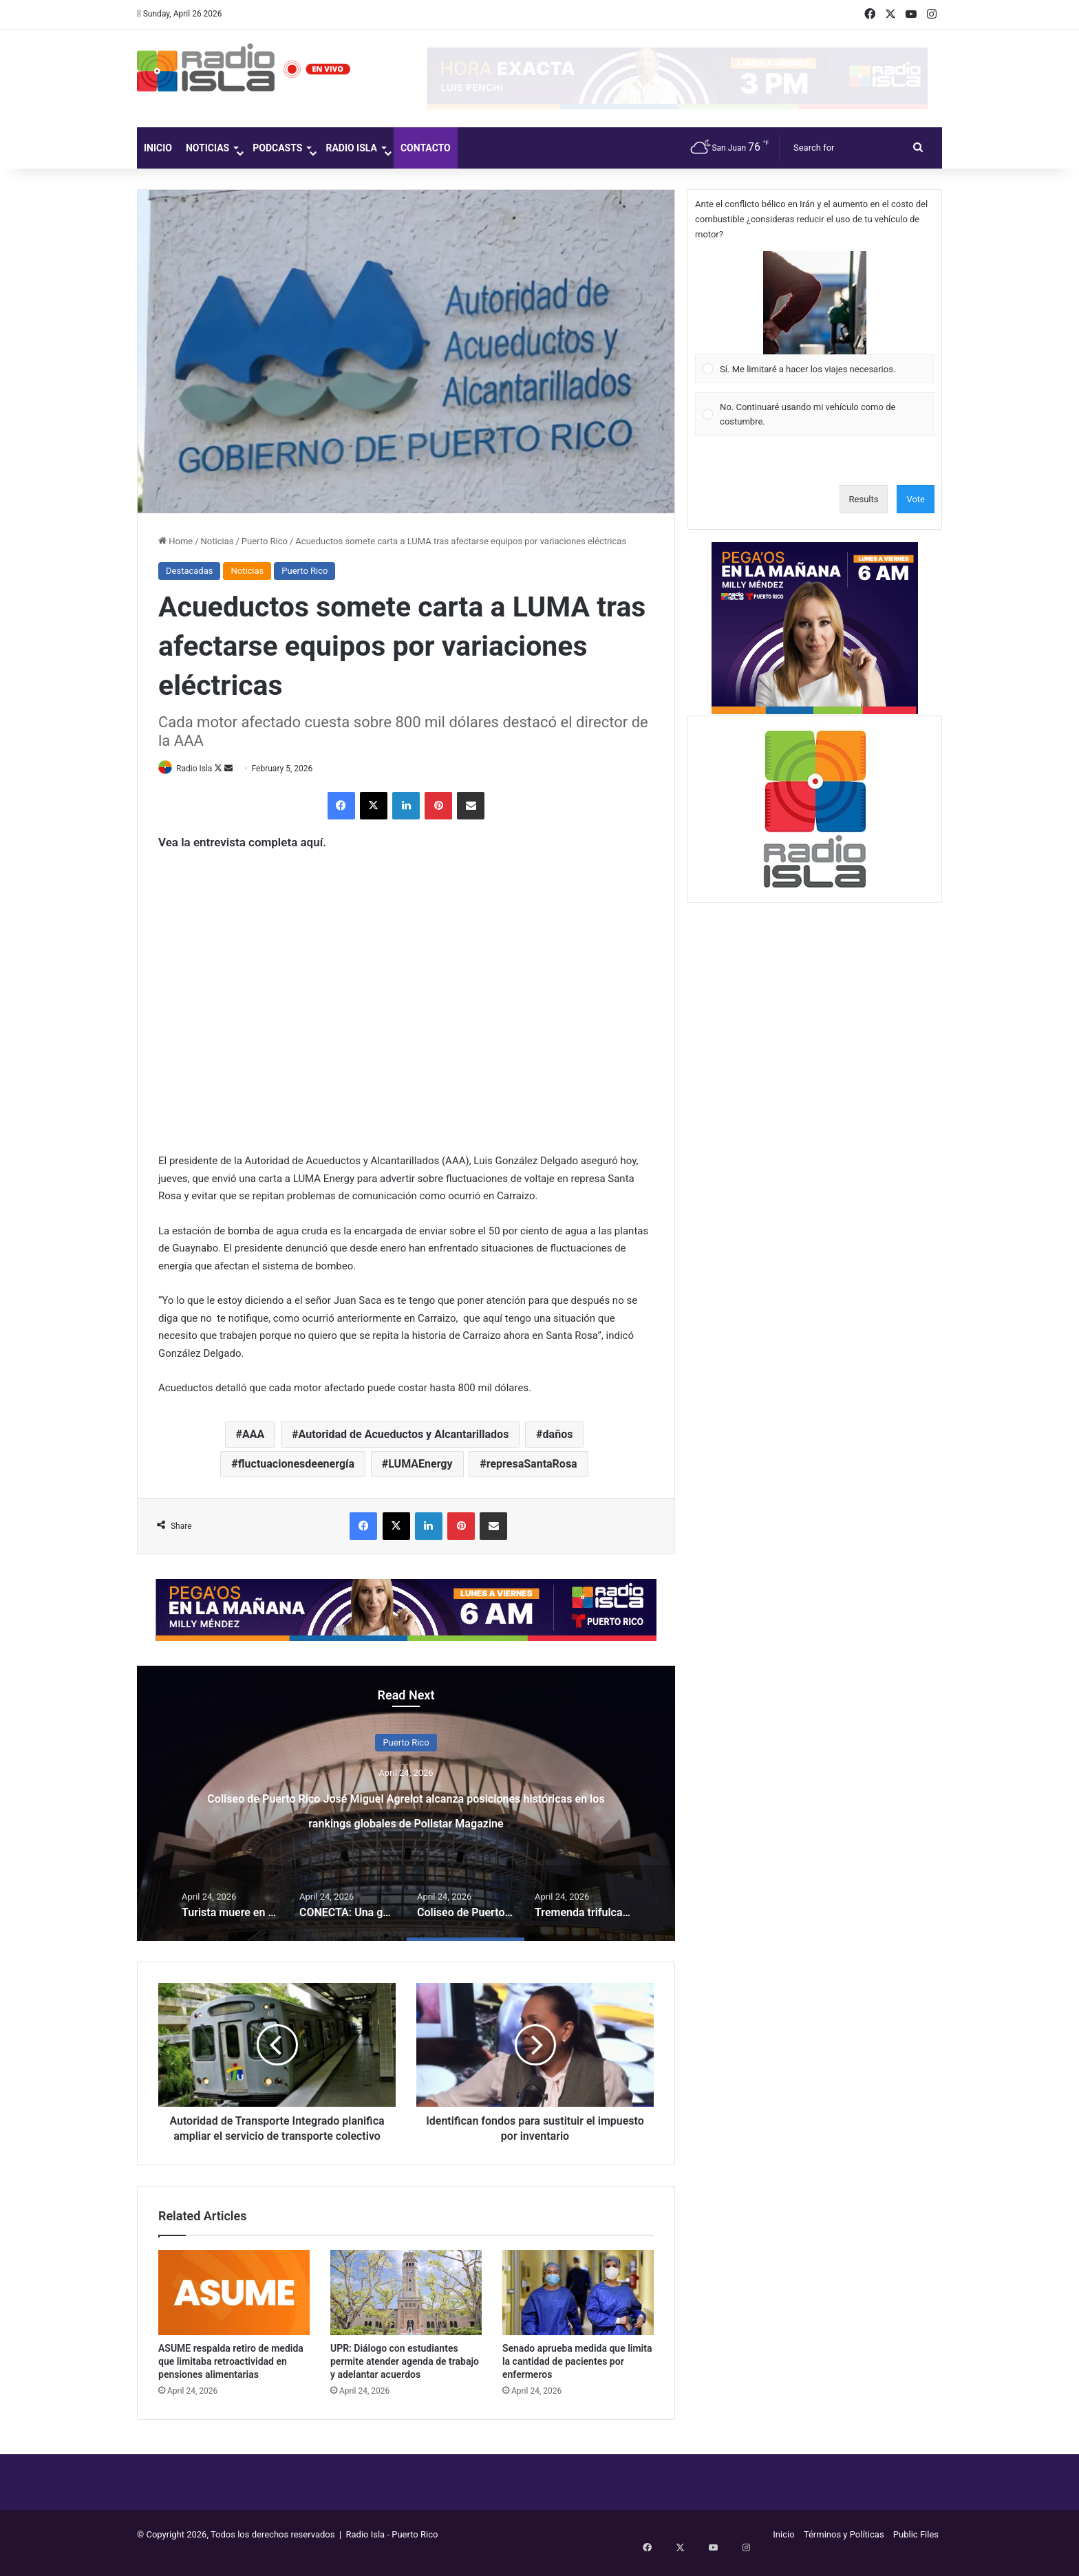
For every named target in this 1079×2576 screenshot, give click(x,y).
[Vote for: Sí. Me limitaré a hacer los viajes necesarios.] (815, 317)
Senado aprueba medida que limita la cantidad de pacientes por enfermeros (577, 2377)
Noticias (207, 147)
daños (558, 1434)
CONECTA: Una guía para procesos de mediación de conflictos (406, 1808)
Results (864, 499)
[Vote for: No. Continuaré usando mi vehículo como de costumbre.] (815, 414)
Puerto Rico (265, 541)
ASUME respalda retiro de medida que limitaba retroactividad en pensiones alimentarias (230, 2377)
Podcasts (277, 147)
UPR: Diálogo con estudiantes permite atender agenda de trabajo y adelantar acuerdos (404, 2377)
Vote (915, 499)
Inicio (158, 147)
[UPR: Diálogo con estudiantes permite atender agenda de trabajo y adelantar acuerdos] (406, 2309)
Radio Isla (351, 147)
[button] (814, 302)
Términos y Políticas (844, 2551)
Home (175, 541)
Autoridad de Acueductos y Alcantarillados (404, 1434)
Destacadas (189, 571)
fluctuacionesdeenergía (296, 1464)
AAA (253, 1434)
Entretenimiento (406, 1743)
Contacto (425, 147)
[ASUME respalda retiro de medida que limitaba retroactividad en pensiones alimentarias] (234, 2309)
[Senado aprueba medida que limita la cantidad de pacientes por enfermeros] (578, 2309)
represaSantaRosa (532, 1464)
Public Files (916, 2551)
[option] (406, 1804)
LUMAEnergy (420, 1464)
